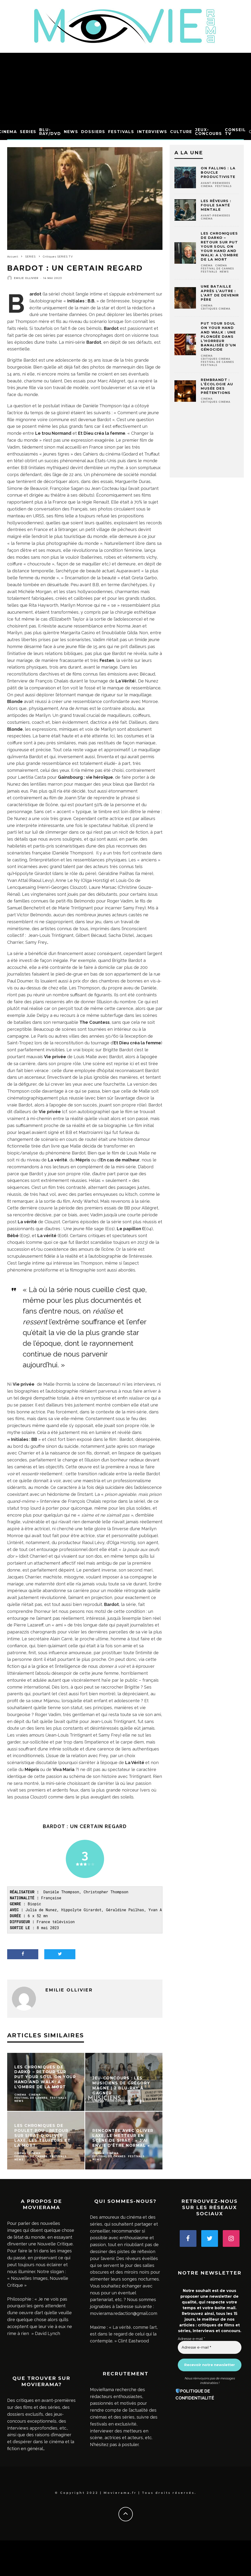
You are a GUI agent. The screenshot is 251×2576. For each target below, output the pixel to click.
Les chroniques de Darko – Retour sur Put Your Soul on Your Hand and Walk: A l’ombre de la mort (219, 246)
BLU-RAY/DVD (50, 132)
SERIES (28, 131)
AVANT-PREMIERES (215, 183)
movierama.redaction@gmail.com (123, 2313)
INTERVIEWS (152, 131)
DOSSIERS (93, 131)
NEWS (71, 131)
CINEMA (207, 186)
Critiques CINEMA (215, 308)
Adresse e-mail (191, 2339)
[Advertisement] (125, 88)
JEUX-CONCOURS (208, 132)
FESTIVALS (121, 131)
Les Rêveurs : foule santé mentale (216, 205)
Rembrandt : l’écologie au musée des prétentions (217, 386)
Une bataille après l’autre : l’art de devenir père (220, 293)
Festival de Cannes (217, 268)
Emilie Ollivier (26, 278)
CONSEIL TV (235, 132)
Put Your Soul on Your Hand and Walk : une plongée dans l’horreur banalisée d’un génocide (218, 336)
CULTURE (181, 131)
